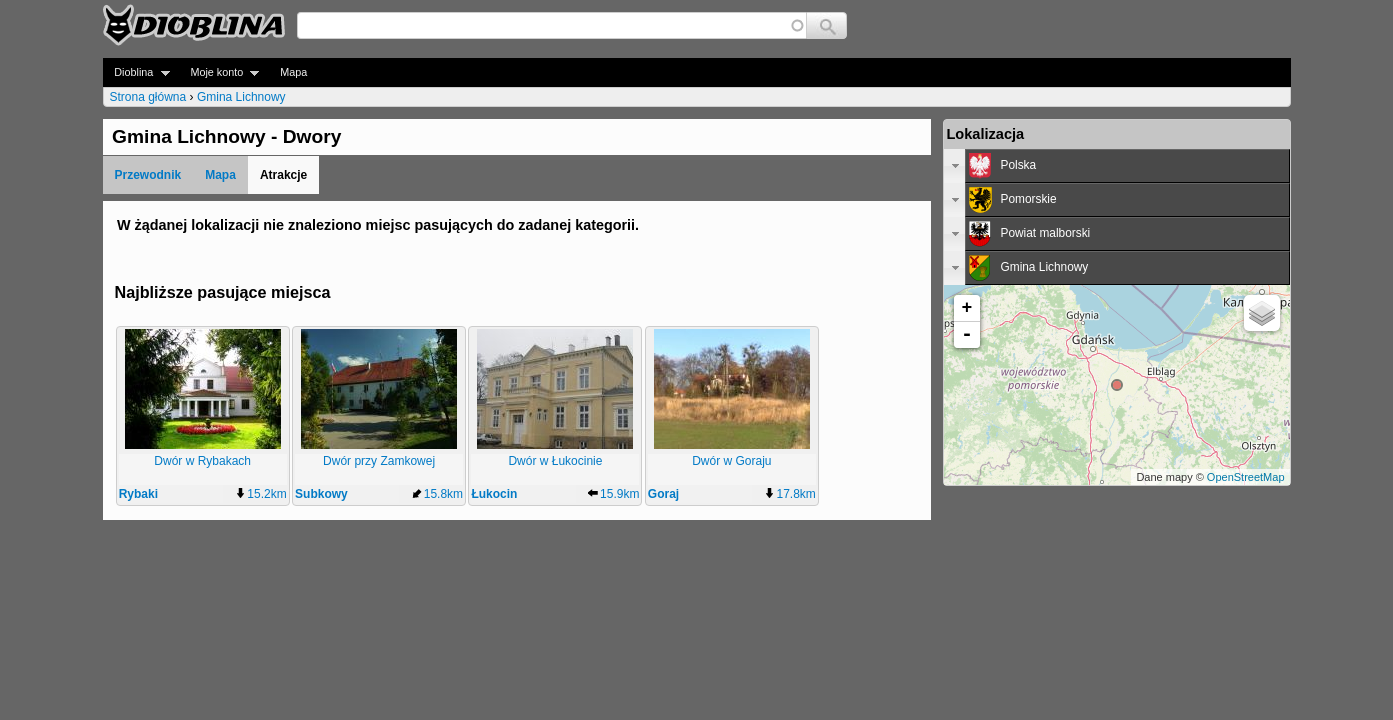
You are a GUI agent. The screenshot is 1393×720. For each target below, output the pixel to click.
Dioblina (136, 72)
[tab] (1117, 166)
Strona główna (148, 97)
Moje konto (219, 72)
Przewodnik (148, 175)
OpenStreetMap (1246, 477)
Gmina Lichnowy (241, 97)
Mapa (293, 72)
